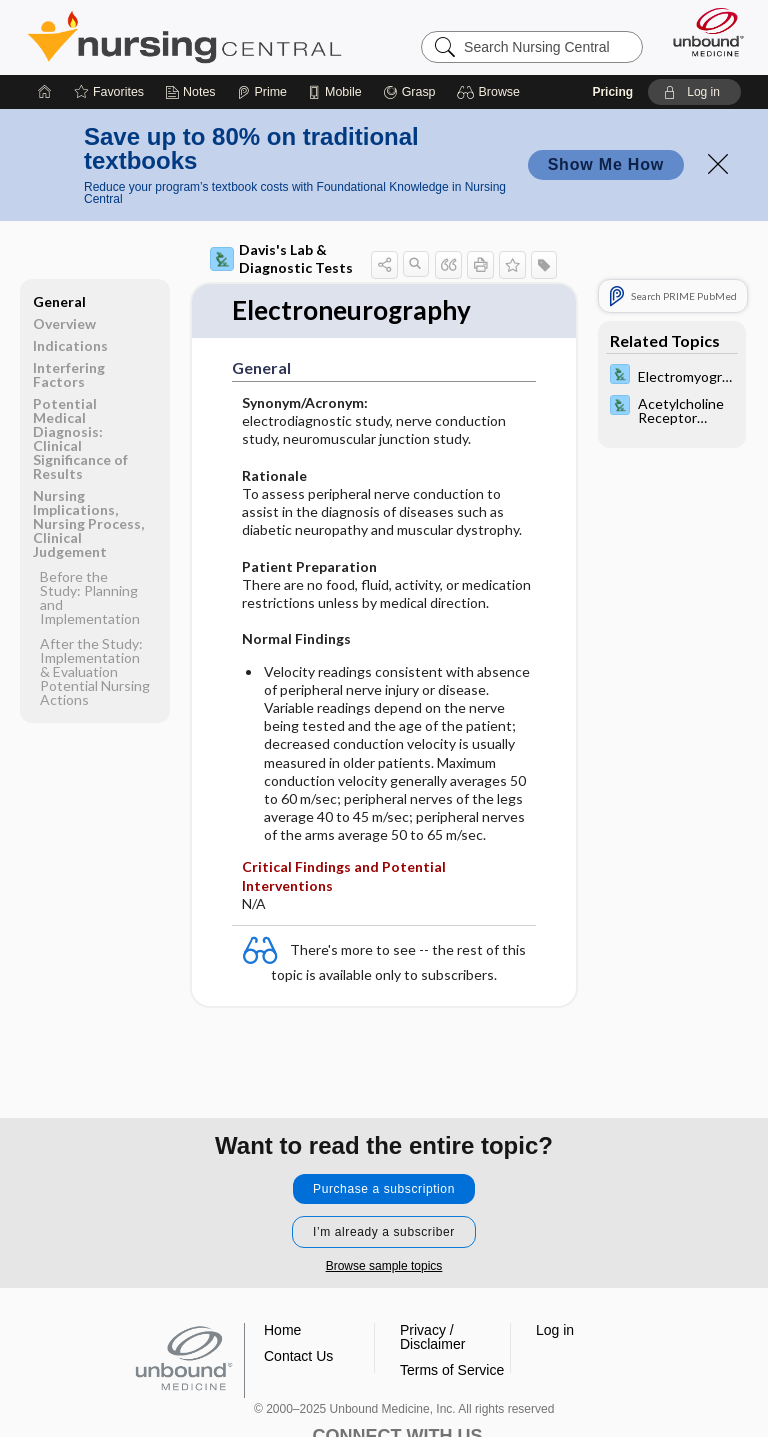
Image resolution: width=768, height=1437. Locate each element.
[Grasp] (409, 92)
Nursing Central (184, 37)
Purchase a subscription (384, 1189)
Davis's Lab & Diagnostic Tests (281, 258)
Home (282, 1330)
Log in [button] (555, 1330)
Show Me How (606, 164)
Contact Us (298, 1356)
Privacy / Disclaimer (432, 1337)
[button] (491, 92)
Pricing (612, 92)
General (59, 301)
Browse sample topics (384, 1266)
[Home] (45, 92)
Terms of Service (452, 1370)
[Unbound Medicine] (702, 32)
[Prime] (262, 92)
